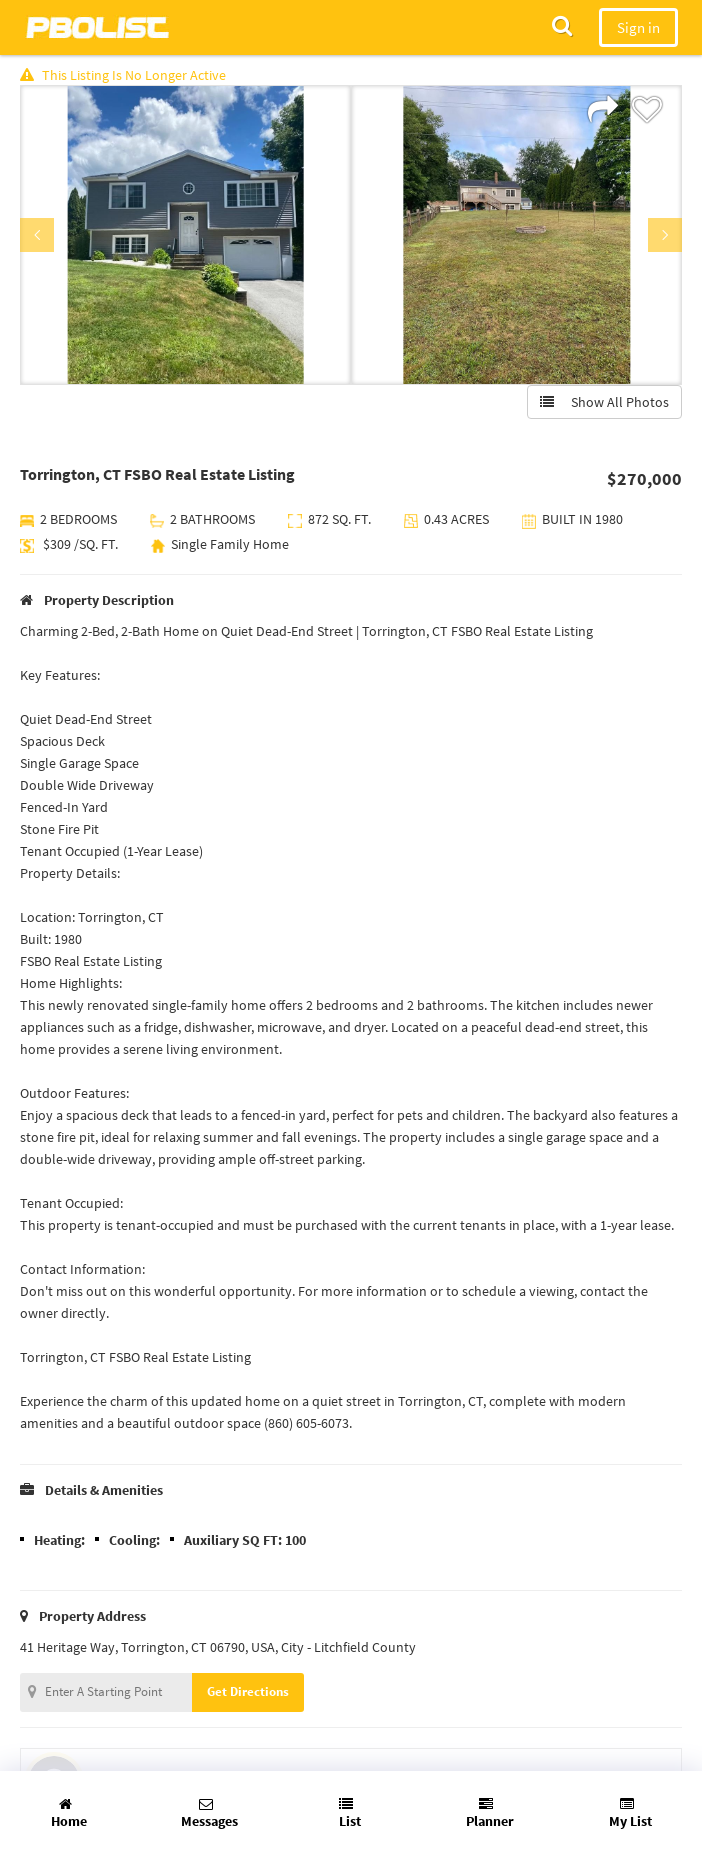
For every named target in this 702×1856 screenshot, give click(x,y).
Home (69, 1813)
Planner (490, 1813)
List (350, 1813)
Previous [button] (37, 235)
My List (630, 1813)
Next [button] (665, 235)
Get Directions (248, 1691)
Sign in (638, 27)
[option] (185, 235)
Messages (209, 1813)
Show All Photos (604, 402)
